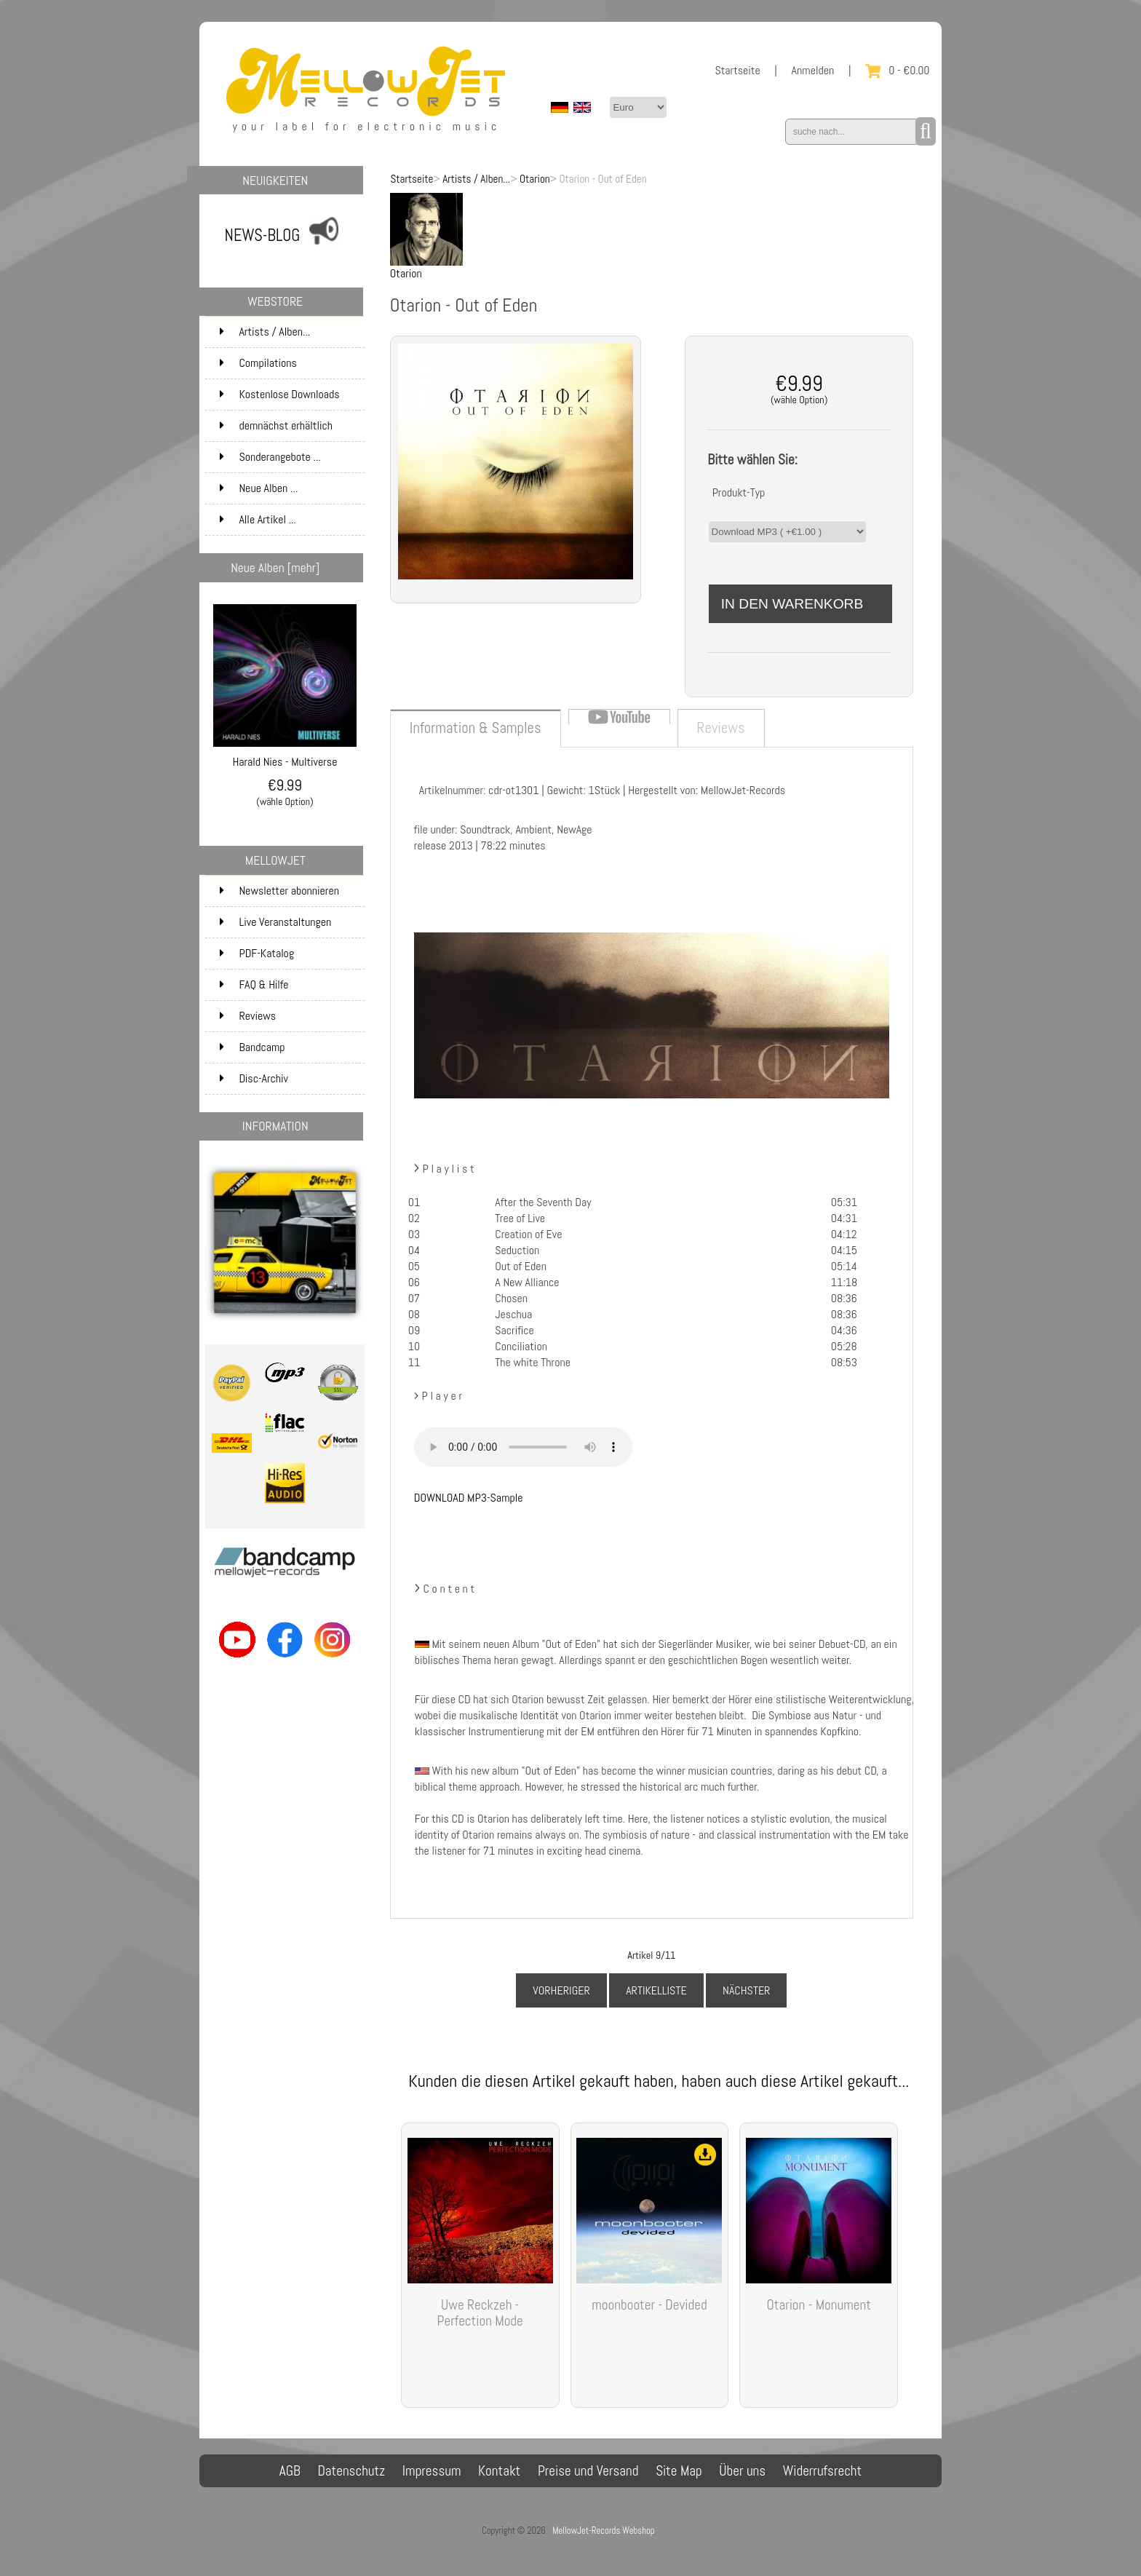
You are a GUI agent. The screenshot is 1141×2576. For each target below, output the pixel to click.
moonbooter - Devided (649, 2305)
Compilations (290, 363)
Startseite (737, 70)
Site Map (679, 2471)
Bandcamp (252, 1047)
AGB (290, 2471)
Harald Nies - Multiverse (284, 755)
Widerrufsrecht (822, 2471)
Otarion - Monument (819, 2305)
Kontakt (499, 2471)
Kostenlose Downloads (290, 395)
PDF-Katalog (257, 953)
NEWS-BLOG (263, 235)
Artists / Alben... (476, 179)
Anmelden (813, 70)
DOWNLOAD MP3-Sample (468, 1497)
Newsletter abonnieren (279, 890)
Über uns (742, 2471)
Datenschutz (351, 2471)
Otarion (535, 179)
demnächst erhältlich (290, 426)
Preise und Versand (588, 2471)
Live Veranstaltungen (275, 922)
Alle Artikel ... (258, 519)
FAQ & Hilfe (254, 984)
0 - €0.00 (897, 70)
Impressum (431, 2471)
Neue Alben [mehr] (275, 568)
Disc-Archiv (254, 1078)
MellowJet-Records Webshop (603, 2530)
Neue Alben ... (259, 488)
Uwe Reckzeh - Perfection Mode (480, 2313)
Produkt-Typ (739, 492)
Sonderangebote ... (270, 456)
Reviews (248, 1015)
